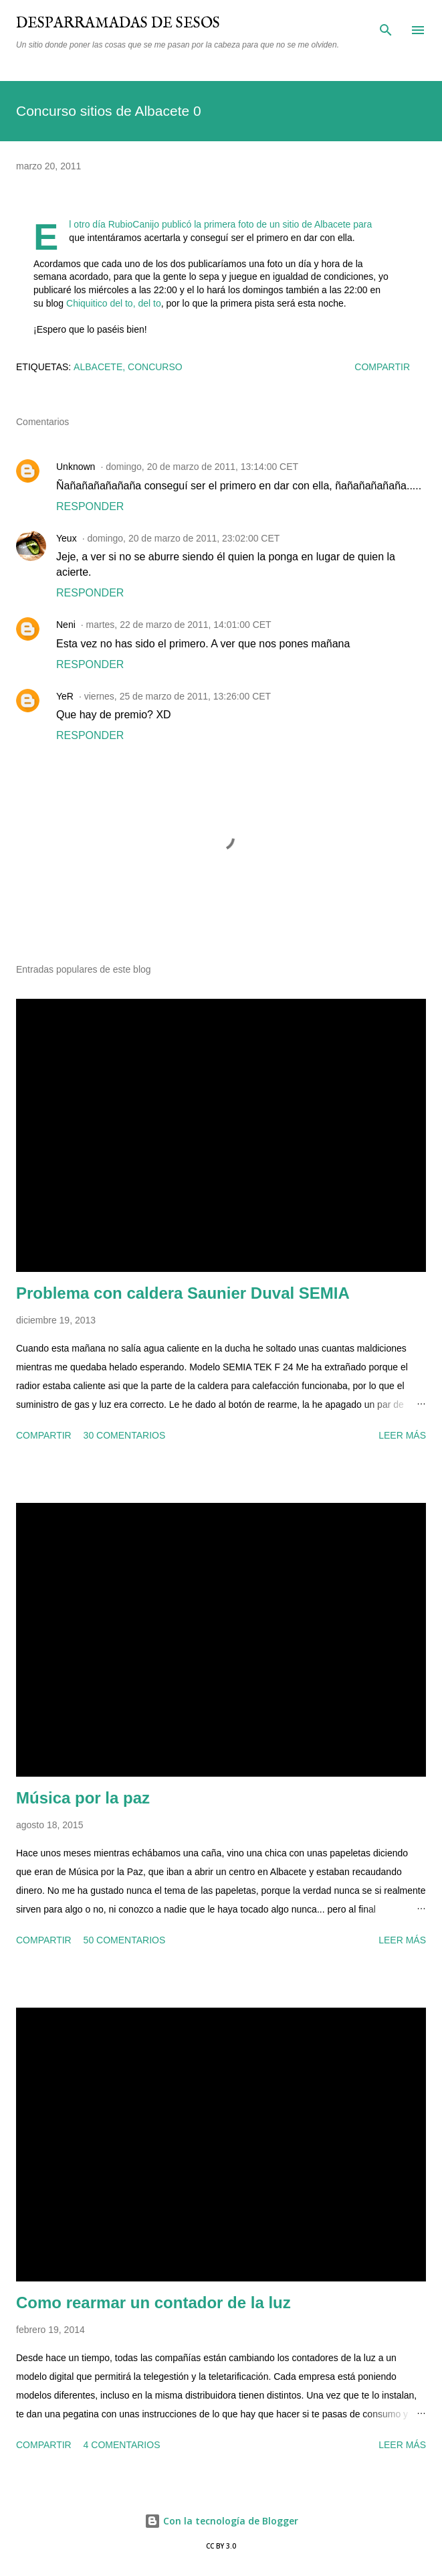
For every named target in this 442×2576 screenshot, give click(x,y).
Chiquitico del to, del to (113, 303)
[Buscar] (386, 24)
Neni (66, 624)
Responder (90, 506)
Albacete (98, 366)
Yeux (66, 538)
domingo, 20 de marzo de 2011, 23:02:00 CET (183, 538)
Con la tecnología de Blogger (221, 2520)
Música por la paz (83, 1798)
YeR (65, 696)
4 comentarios (122, 2444)
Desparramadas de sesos (118, 23)
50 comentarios (125, 1940)
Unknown (75, 466)
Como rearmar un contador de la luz (153, 2302)
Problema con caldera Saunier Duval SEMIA (183, 1293)
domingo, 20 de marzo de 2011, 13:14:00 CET (202, 466)
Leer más (402, 1435)
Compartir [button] (382, 366)
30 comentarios (125, 1435)
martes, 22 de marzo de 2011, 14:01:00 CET (178, 624)
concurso (155, 366)
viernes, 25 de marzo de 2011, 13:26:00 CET (177, 696)
